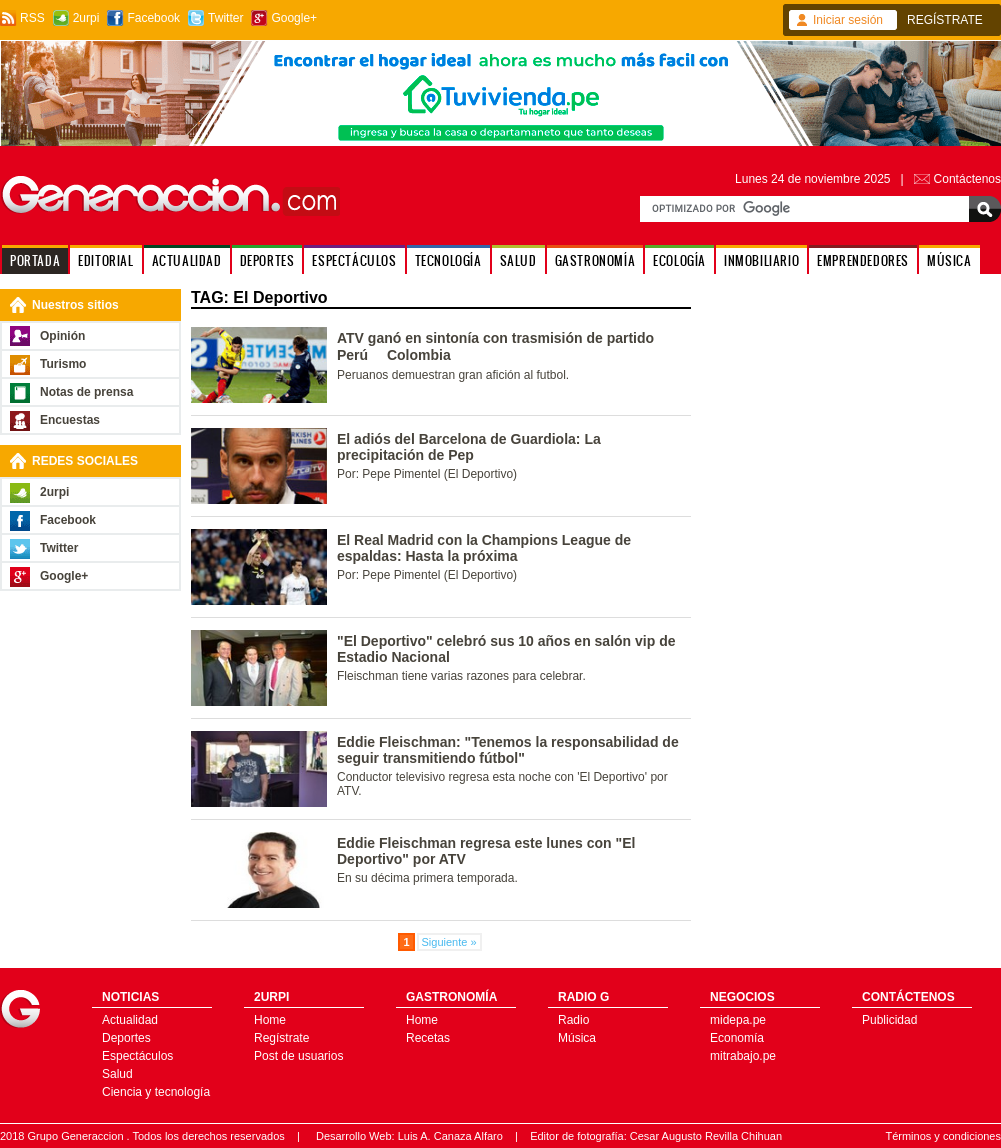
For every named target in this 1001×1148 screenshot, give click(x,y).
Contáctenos (967, 179)
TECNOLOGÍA (448, 260)
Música (577, 1038)
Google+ (294, 18)
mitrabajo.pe (743, 1056)
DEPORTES (267, 260)
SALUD (518, 260)
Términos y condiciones (943, 1136)
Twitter (225, 18)
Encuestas (70, 420)
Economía (737, 1038)
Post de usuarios (298, 1056)
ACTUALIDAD (187, 260)
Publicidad (889, 1020)
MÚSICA (949, 260)
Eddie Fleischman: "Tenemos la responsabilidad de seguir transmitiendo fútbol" (508, 750)
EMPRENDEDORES (863, 260)
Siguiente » (449, 942)
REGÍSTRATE (945, 20)
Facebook (153, 18)
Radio (573, 1020)
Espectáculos (137, 1056)
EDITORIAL (105, 260)
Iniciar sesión (848, 20)
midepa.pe (738, 1020)
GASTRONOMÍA (595, 260)
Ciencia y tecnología (156, 1092)
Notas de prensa (86, 392)
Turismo (63, 364)
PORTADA (35, 260)
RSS (32, 18)
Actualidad (130, 1020)
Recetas (428, 1038)
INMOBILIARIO (761, 260)
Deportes (126, 1038)
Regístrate (281, 1038)
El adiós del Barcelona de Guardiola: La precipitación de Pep (469, 447)
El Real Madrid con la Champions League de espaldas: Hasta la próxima (484, 548)
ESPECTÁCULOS (354, 260)
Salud (117, 1074)
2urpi (86, 18)
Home (270, 1020)
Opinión (62, 336)
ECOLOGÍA (679, 260)
